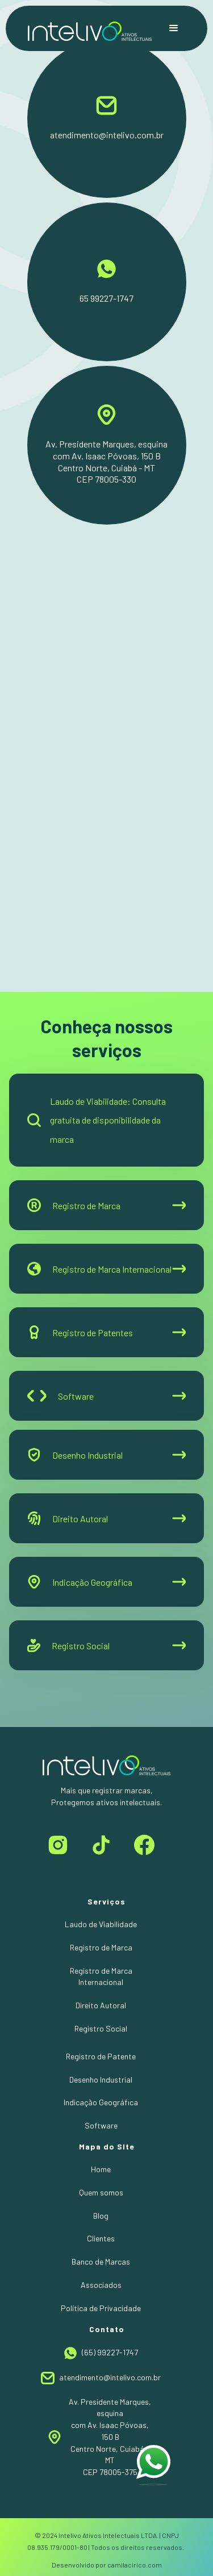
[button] (174, 28)
